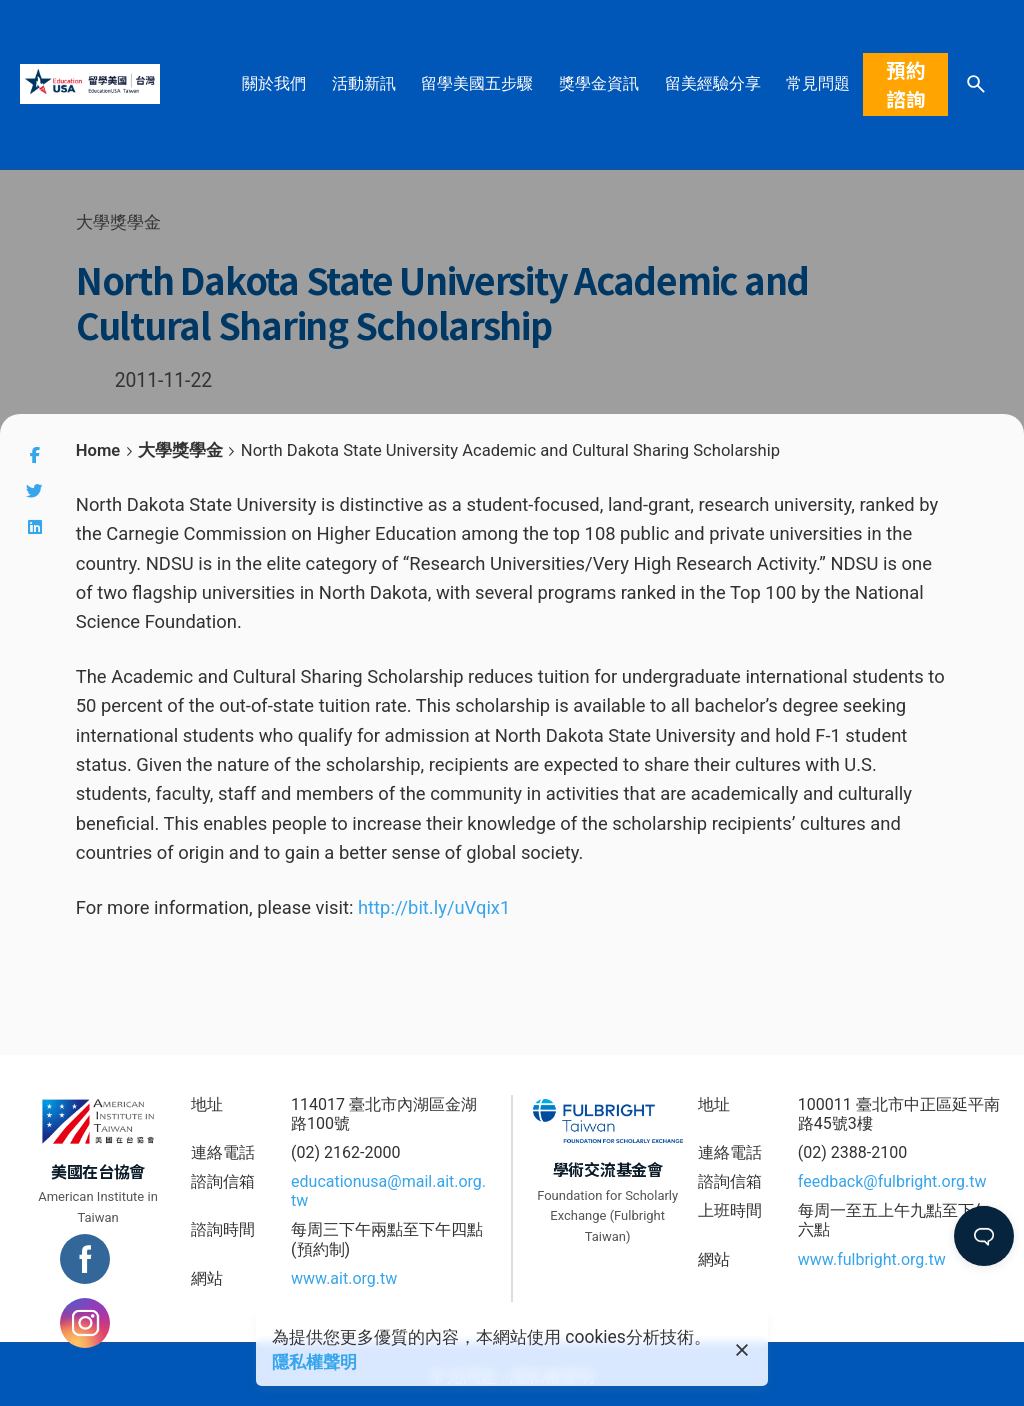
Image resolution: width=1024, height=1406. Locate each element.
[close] (742, 1350)
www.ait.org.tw (344, 1278)
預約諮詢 (906, 84)
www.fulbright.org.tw (872, 1259)
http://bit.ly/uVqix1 (434, 907)
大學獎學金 (118, 222)
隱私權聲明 (314, 1362)
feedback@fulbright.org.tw (892, 1181)
